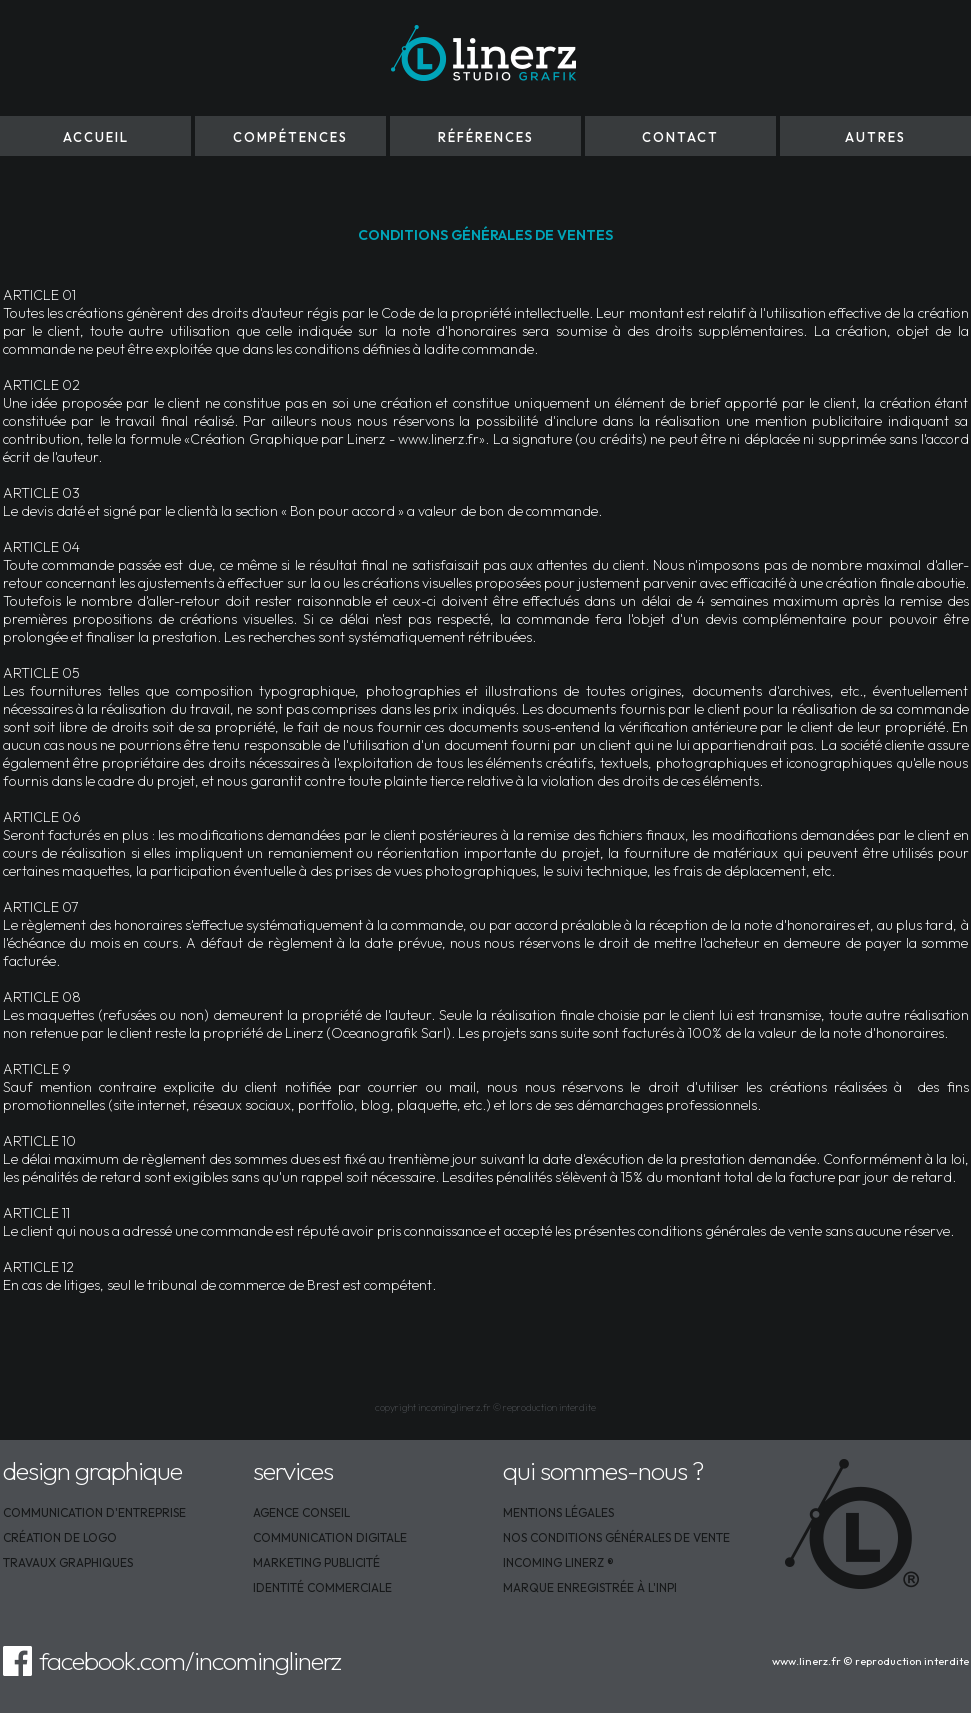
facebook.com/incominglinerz (190, 1660)
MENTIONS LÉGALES (558, 1512)
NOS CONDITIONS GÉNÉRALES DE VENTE (616, 1537)
